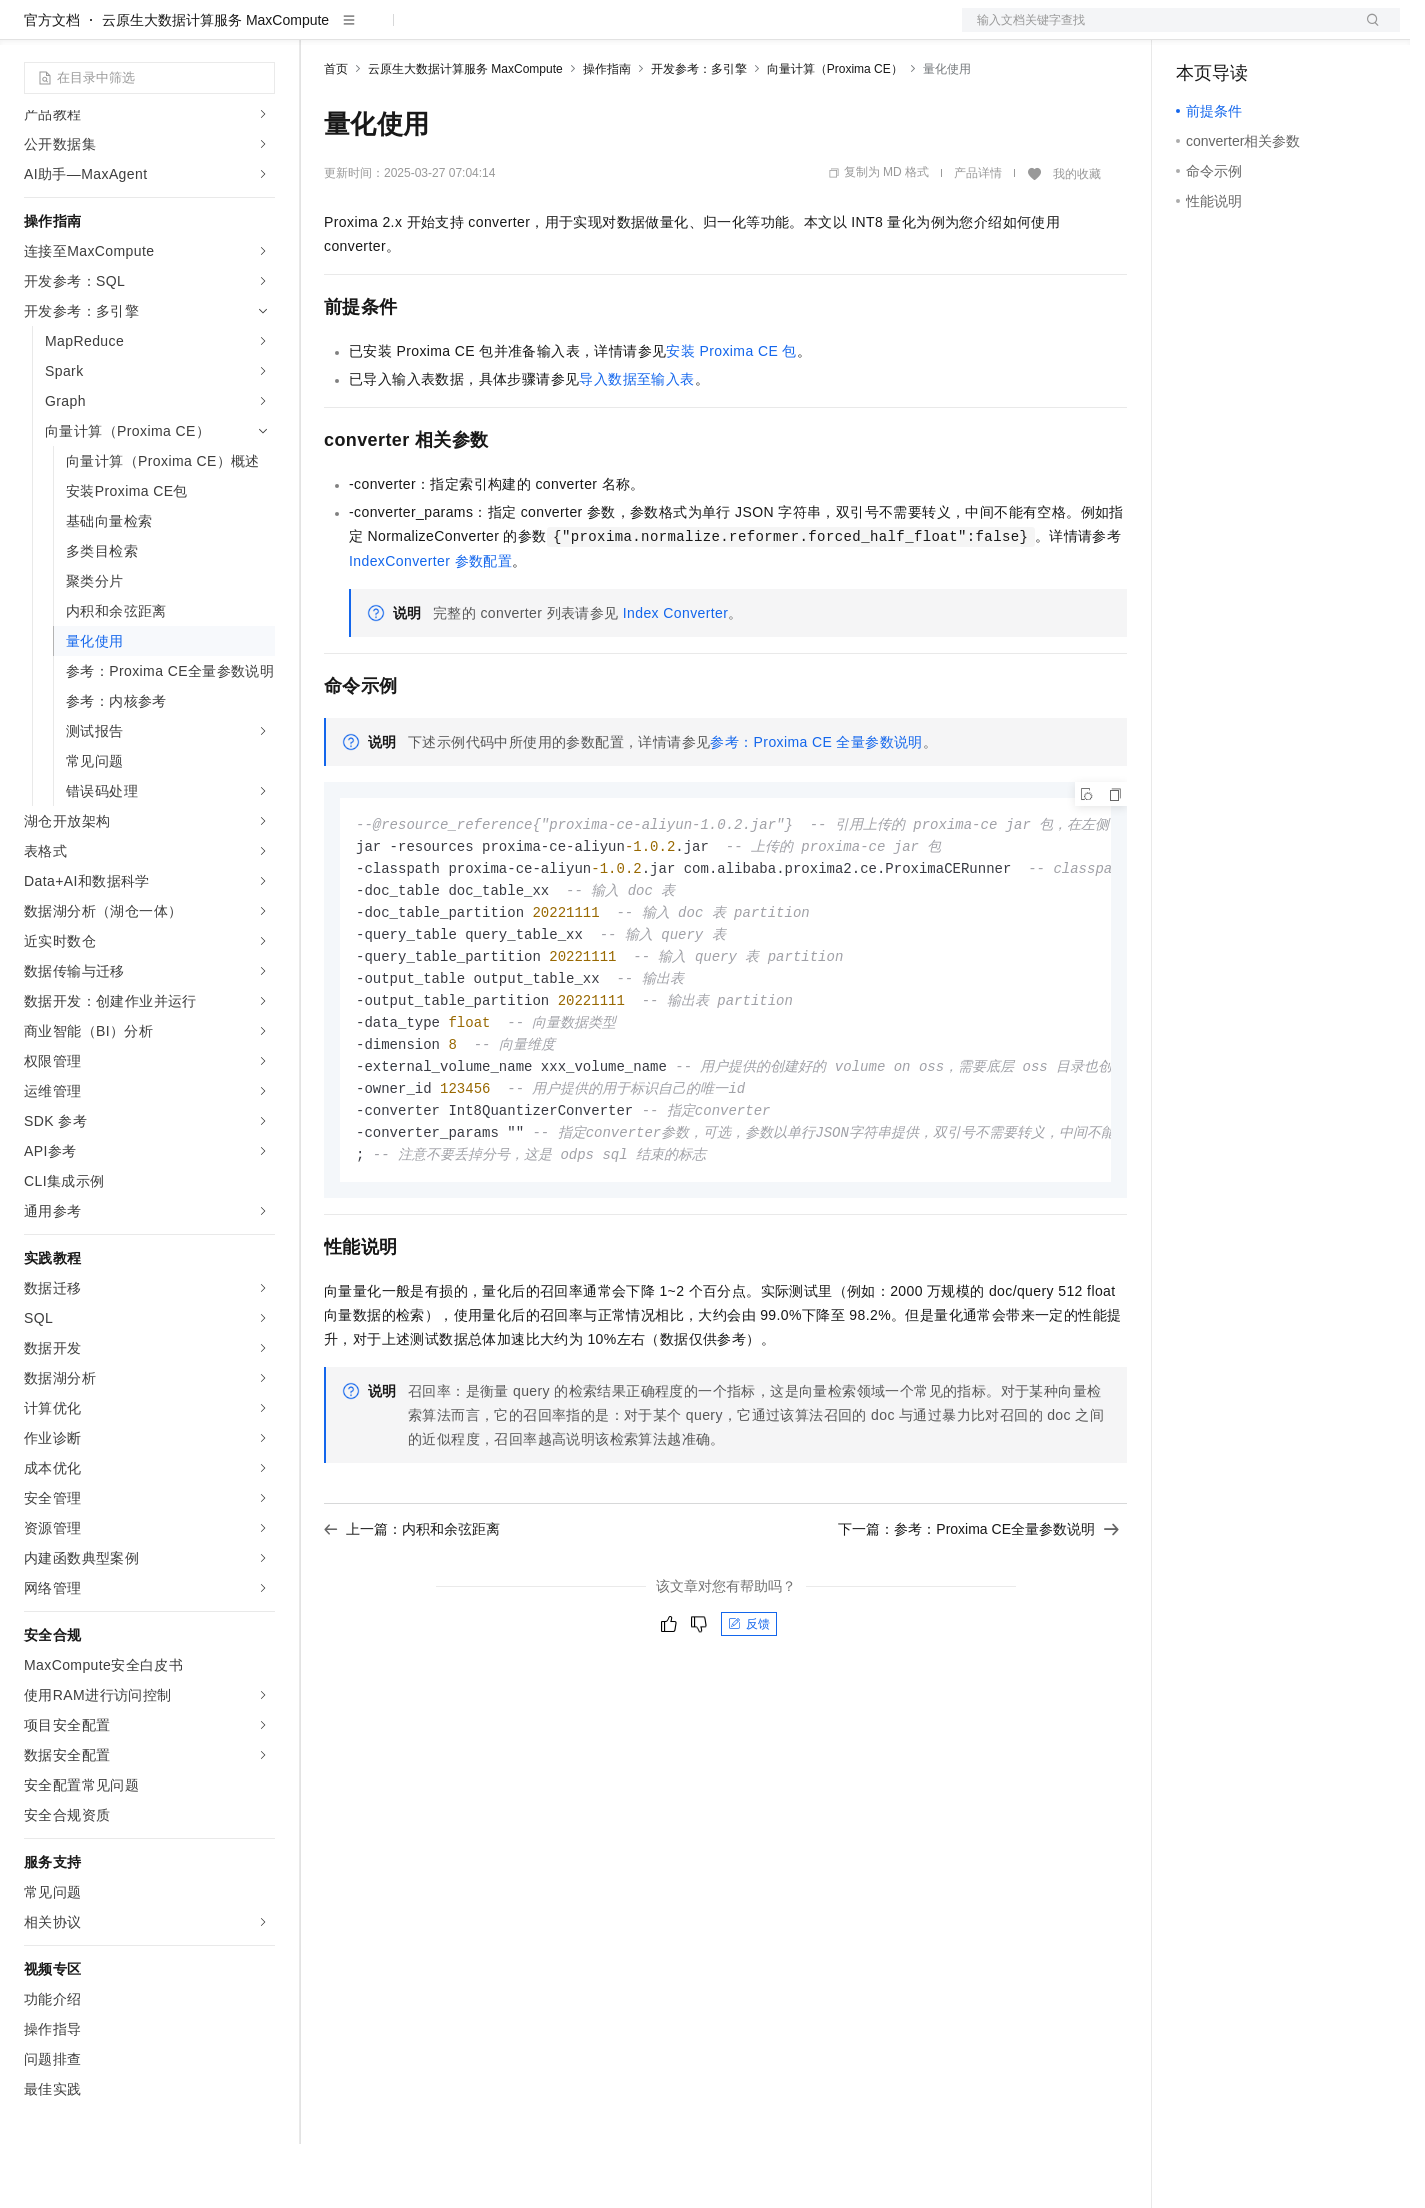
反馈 (749, 1704)
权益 (384, 32)
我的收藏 (1077, 238)
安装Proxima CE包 (731, 415)
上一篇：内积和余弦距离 (412, 1609)
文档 (1156, 32)
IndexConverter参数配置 (430, 625)
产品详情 (978, 237)
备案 (1198, 32)
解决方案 (322, 32)
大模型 (205, 32)
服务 (590, 32)
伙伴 (542, 32)
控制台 (1246, 32)
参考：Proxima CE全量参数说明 (816, 806)
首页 (336, 133)
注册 (1294, 32)
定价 (432, 32)
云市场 (487, 32)
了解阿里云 (659, 32)
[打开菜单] (32, 32)
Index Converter (676, 677)
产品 (260, 32)
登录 (1367, 32)
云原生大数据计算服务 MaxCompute (215, 84)
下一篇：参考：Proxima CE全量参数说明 (978, 1609)
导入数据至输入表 (636, 443)
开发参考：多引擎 (699, 133)
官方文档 (52, 84)
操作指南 (607, 133)
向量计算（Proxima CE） (835, 133)
